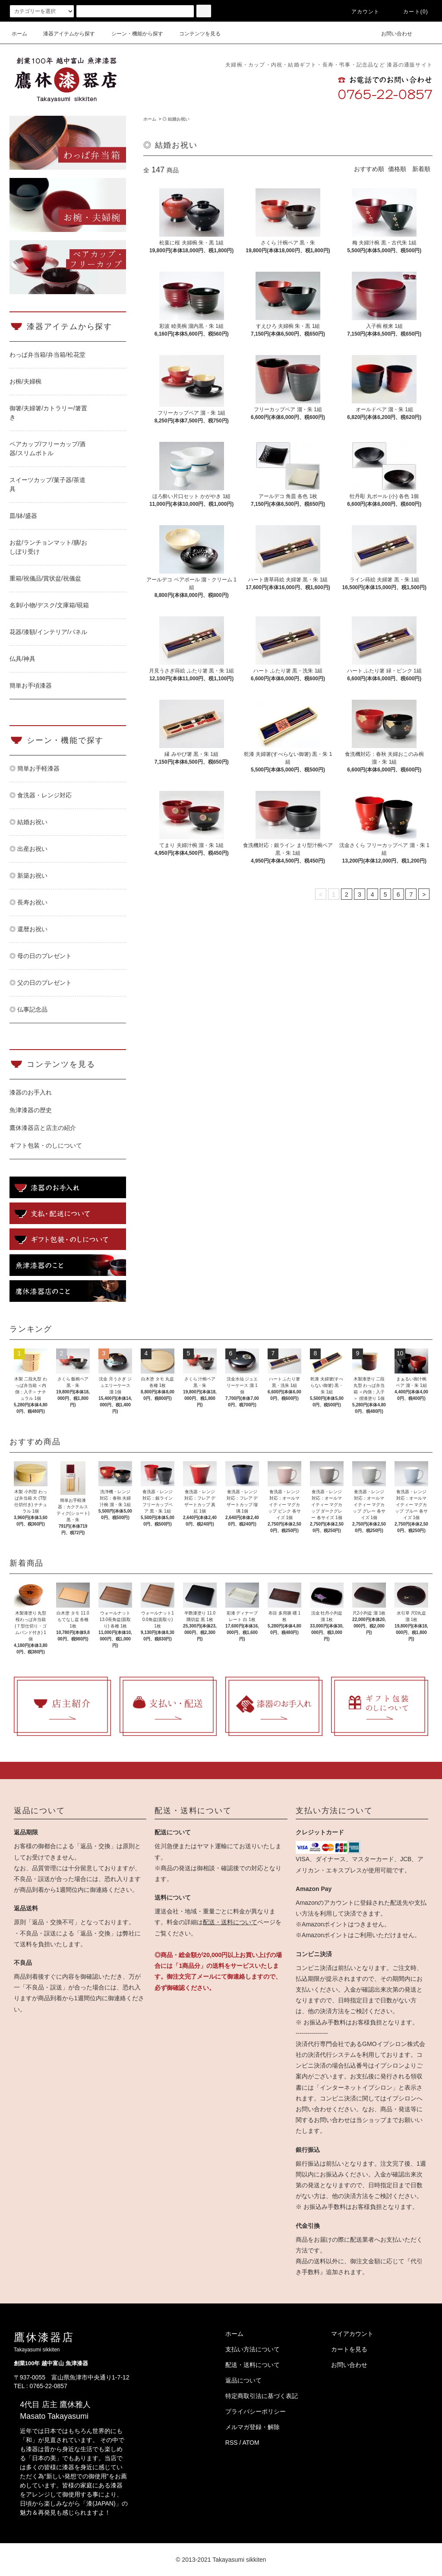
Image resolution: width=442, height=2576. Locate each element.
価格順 (397, 168)
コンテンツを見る (195, 34)
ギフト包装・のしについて (45, 1145)
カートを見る (349, 2349)
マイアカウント (352, 2333)
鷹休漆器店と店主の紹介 (42, 1127)
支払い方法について (252, 2349)
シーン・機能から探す (132, 34)
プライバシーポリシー (255, 2411)
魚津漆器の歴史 (30, 1110)
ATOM (251, 2442)
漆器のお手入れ (30, 1092)
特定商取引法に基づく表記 (261, 2395)
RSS (231, 2442)
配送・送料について (230, 1922)
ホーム (19, 34)
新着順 (421, 168)
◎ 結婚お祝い (175, 119)
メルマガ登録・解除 (252, 2427)
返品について (243, 2380)
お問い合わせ (391, 34)
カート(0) (410, 12)
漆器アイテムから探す (64, 34)
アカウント (360, 12)
